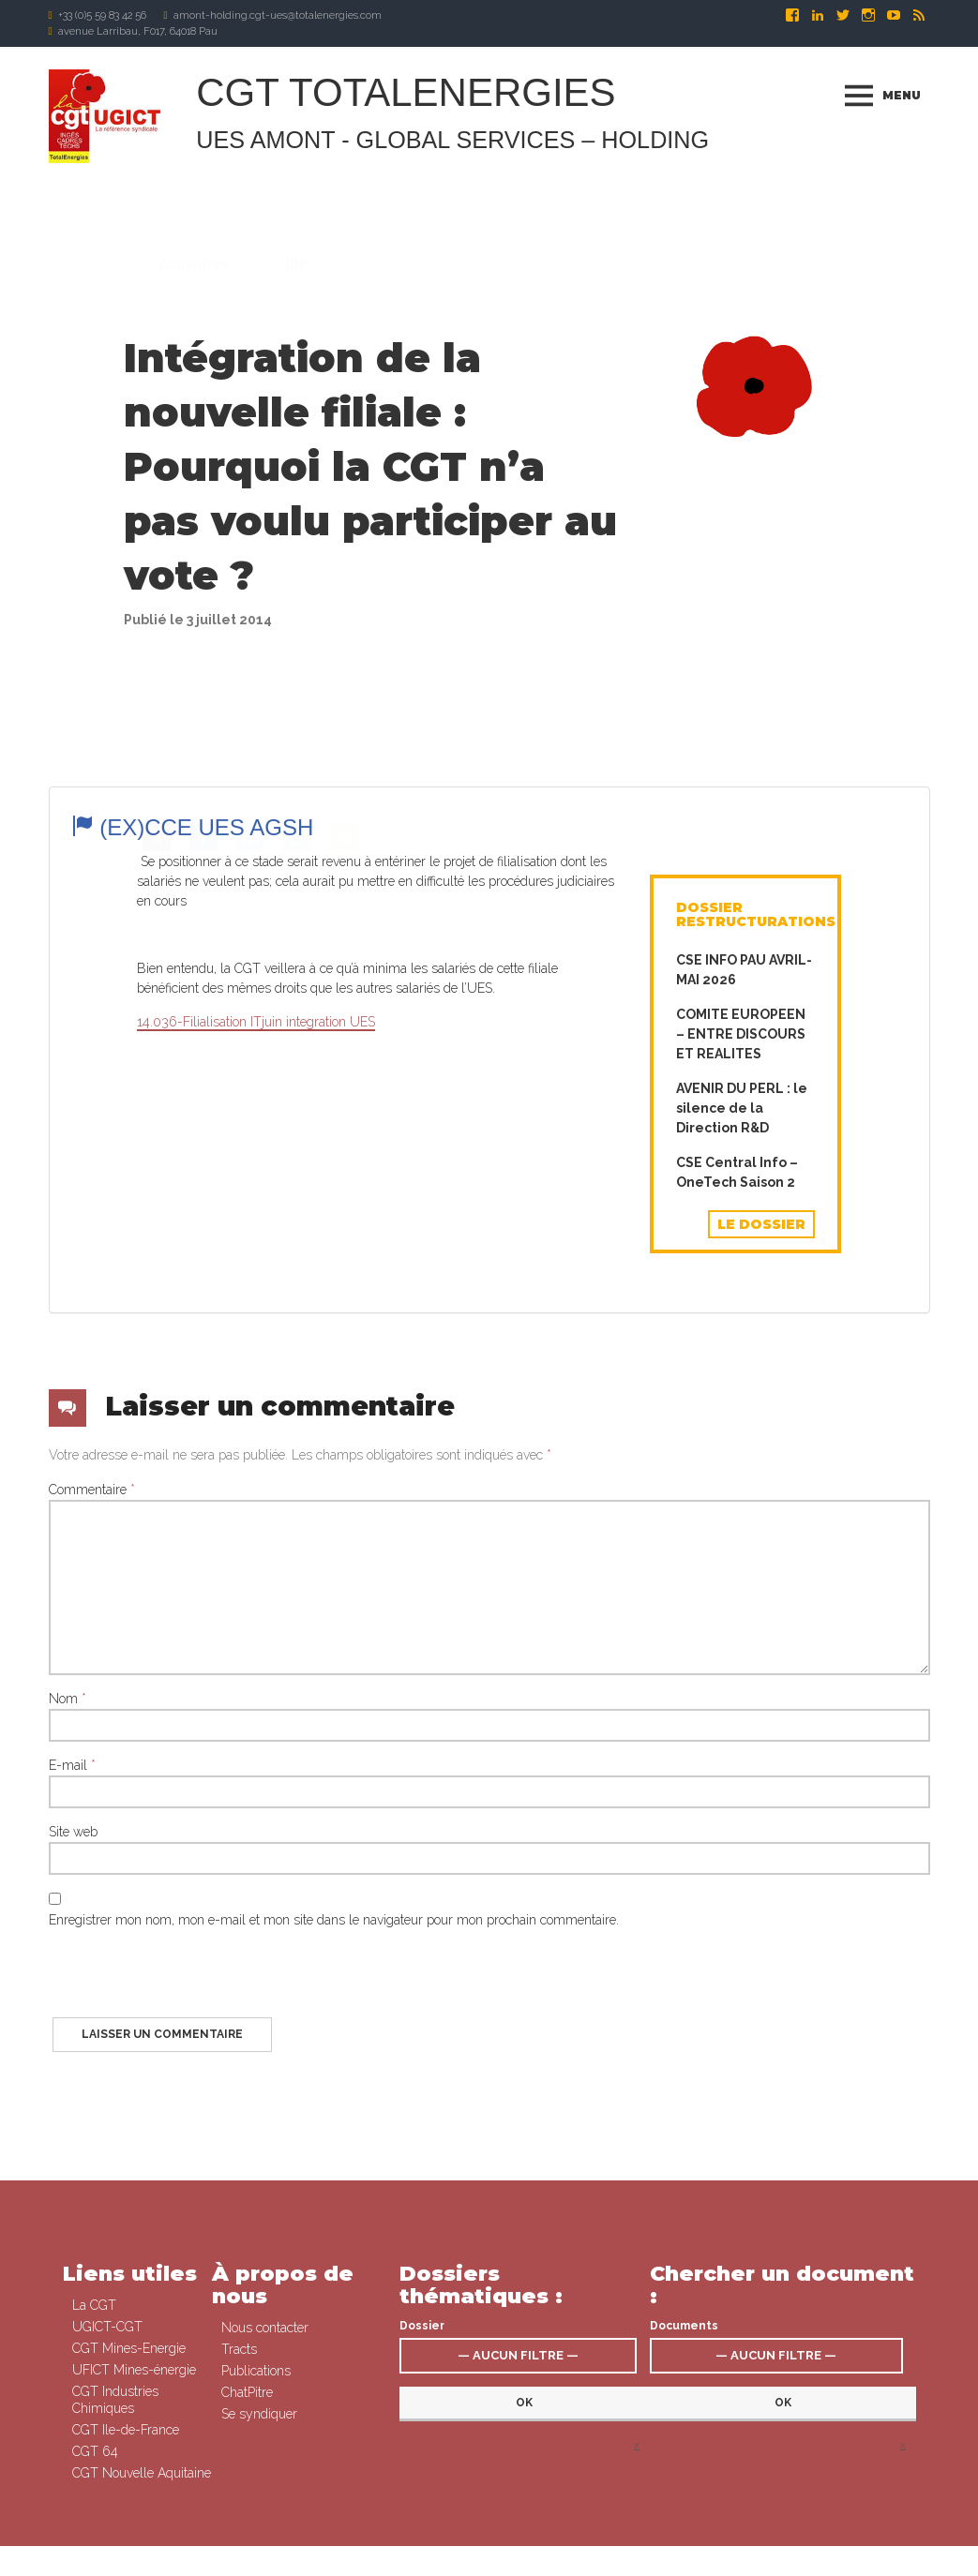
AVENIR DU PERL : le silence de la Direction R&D (741, 1325)
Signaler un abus (722, 2561)
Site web (73, 2152)
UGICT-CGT (107, 2503)
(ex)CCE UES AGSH (192, 851)
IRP (295, 283)
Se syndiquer (551, 2561)
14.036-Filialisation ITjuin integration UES (256, 1238)
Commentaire (92, 1810)
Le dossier (761, 1441)
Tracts (239, 2526)
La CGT (94, 2482)
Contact (790, 2561)
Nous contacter (264, 2504)
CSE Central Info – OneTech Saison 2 (737, 1389)
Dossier (421, 2502)
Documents (684, 2502)
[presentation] (191, 2301)
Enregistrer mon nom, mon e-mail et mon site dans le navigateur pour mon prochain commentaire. (334, 2240)
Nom (67, 2019)
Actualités (192, 283)
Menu (901, 95)
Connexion (486, 2561)
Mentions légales (632, 2561)
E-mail (72, 2085)
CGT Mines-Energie (129, 2525)
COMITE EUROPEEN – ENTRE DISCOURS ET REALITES (740, 1251)
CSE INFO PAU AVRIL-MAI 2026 (744, 1187)
